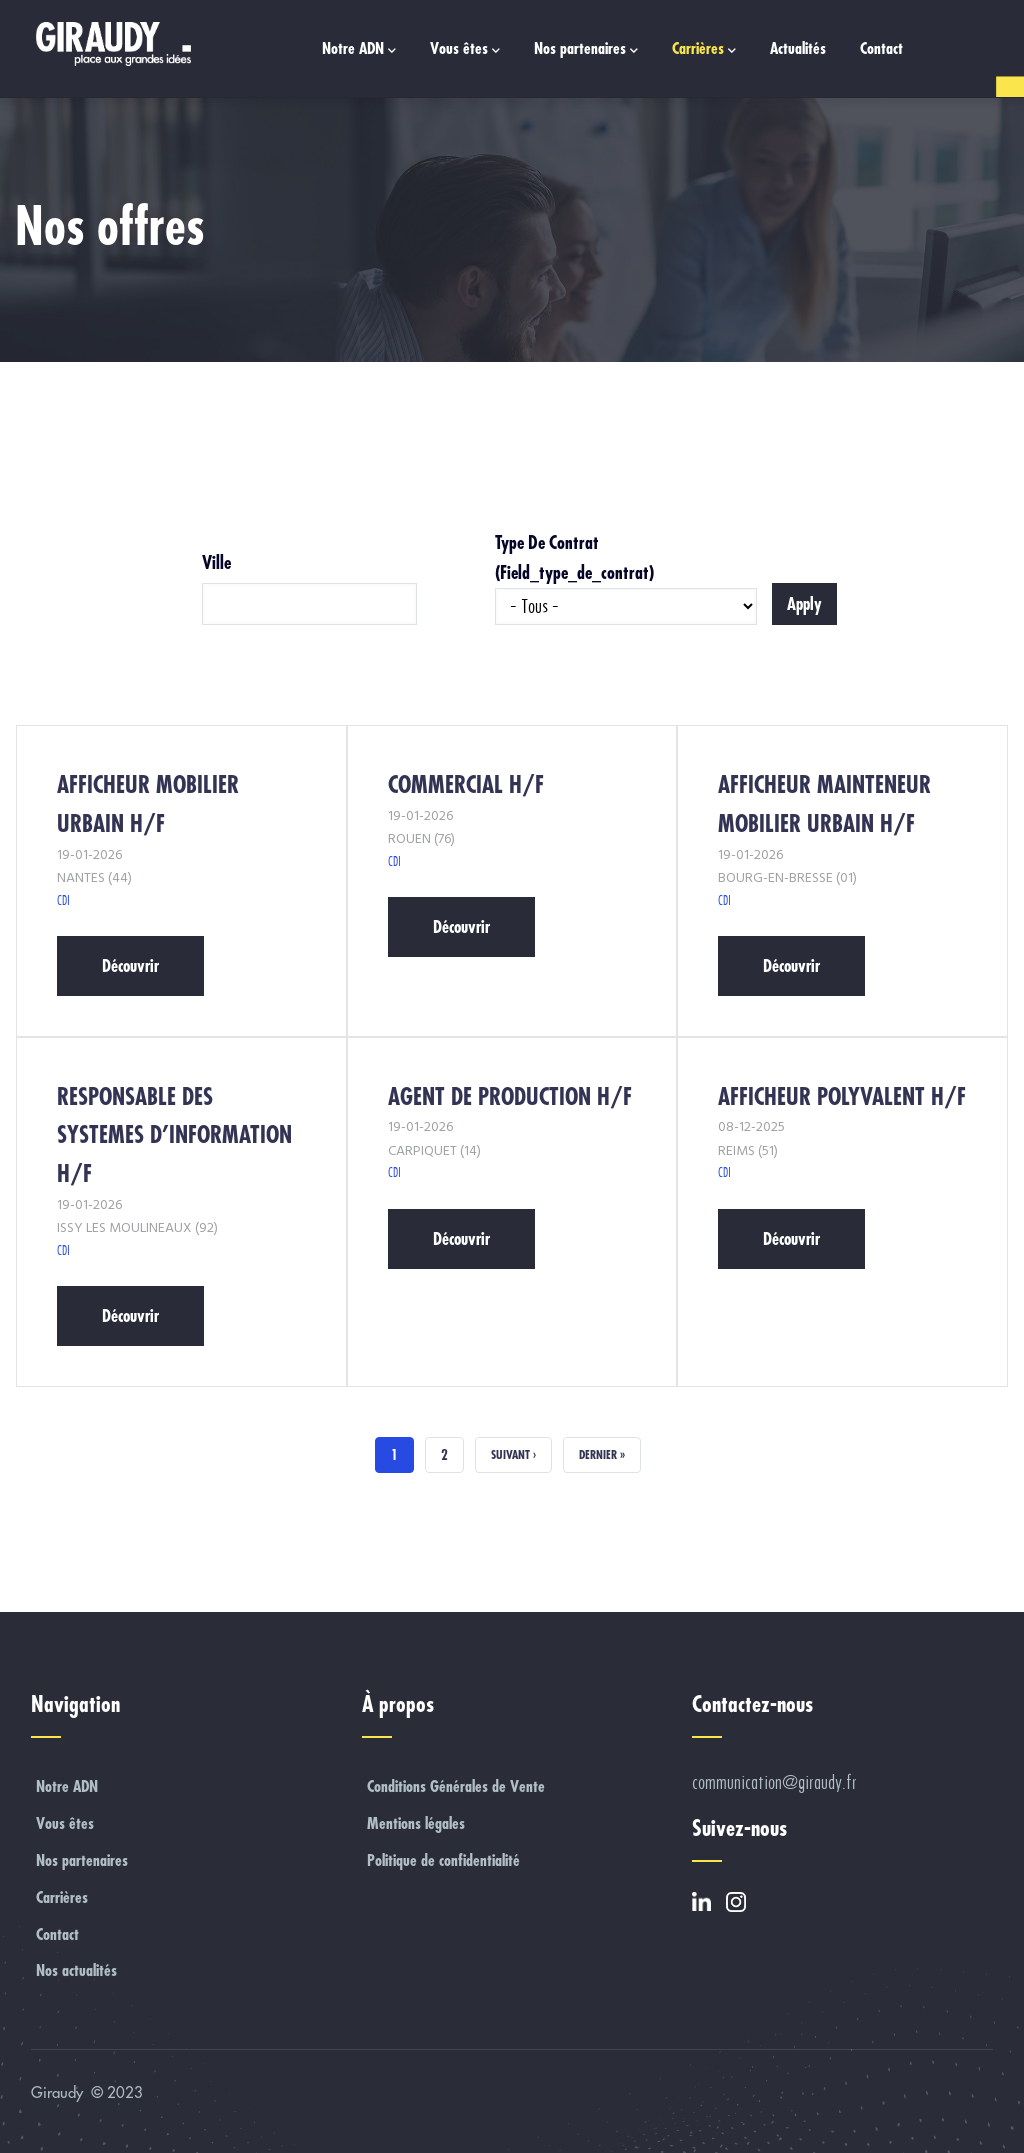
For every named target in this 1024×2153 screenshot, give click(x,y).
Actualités (798, 48)
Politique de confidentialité (443, 1860)
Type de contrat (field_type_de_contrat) (574, 557)
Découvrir (130, 965)
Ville (216, 562)
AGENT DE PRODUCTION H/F (510, 1096)
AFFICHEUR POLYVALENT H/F (842, 1096)
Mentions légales (416, 1823)
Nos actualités (76, 1970)
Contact (881, 48)
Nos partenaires (586, 49)
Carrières (704, 49)
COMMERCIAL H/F (466, 784)
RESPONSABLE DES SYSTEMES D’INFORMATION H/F (174, 1135)
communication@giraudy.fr (774, 1782)
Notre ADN (359, 49)
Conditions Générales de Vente (456, 1786)
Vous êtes (465, 49)
